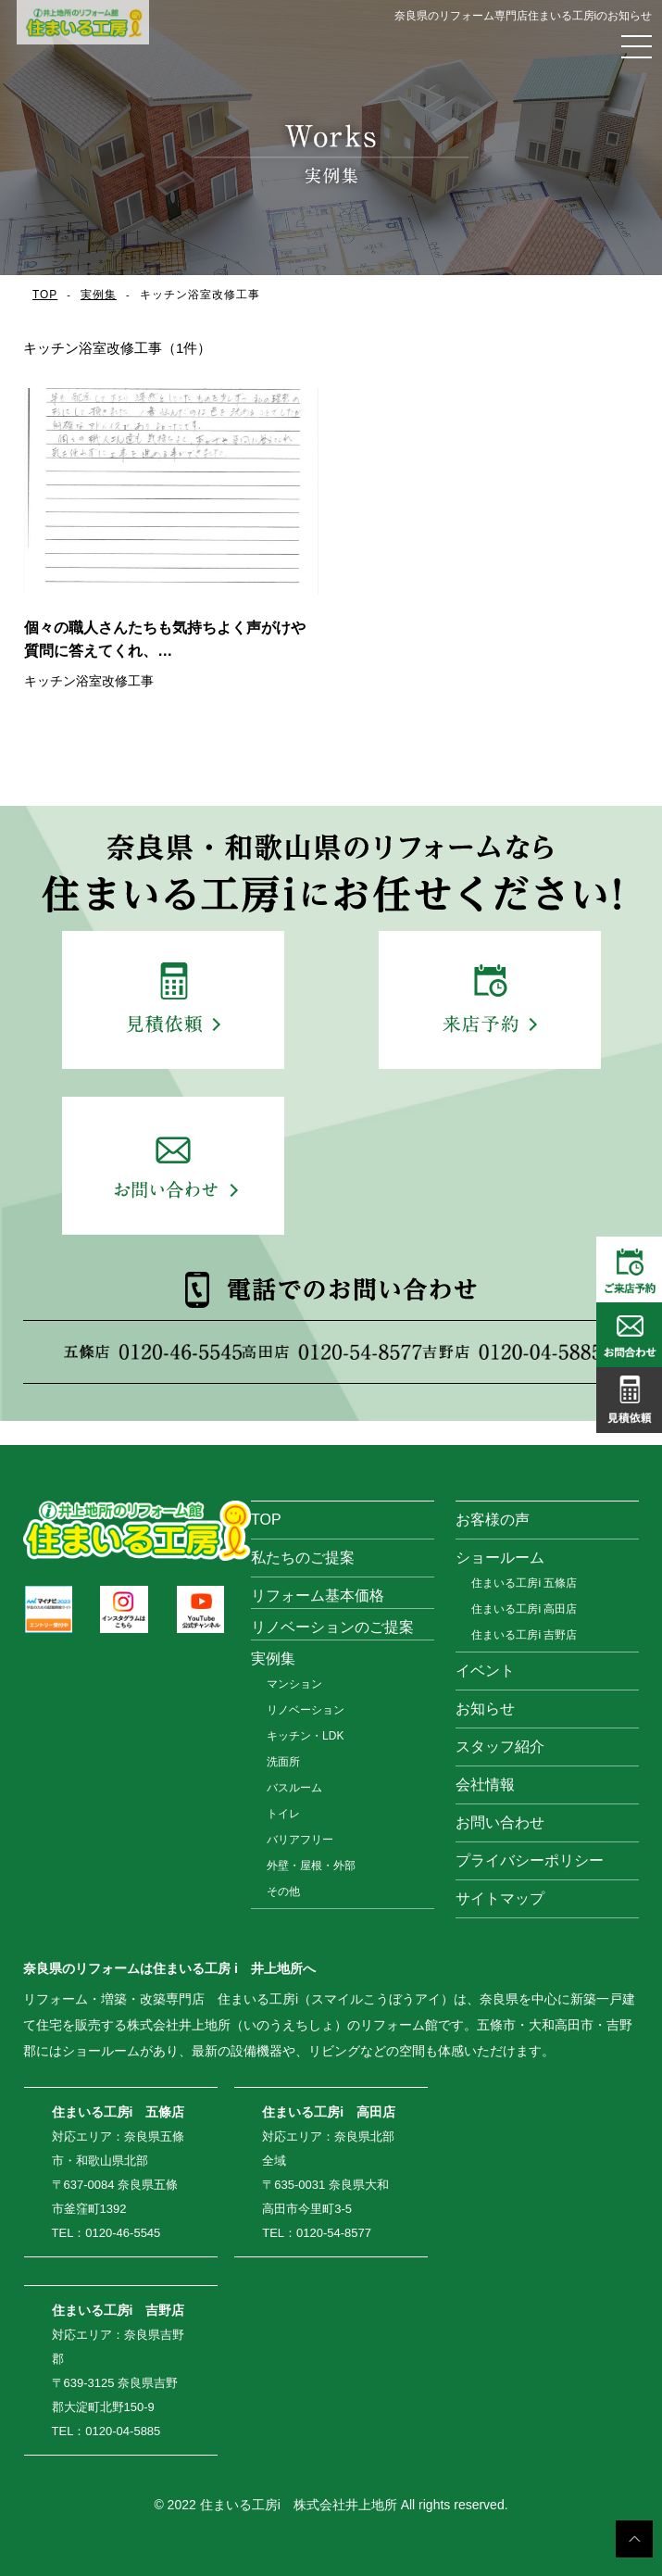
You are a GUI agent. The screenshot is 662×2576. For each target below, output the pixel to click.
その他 (283, 1891)
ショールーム (500, 1557)
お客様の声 (493, 1519)
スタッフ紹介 (500, 1746)
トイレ (283, 1813)
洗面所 (283, 1761)
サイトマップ (500, 1898)
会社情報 (485, 1784)
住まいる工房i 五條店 (524, 1583)
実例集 (99, 294)
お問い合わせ (500, 1822)
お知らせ (485, 1708)
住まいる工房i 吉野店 (524, 1634)
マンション (294, 1684)
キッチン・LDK (305, 1735)
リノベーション (305, 1709)
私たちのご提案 (303, 1557)
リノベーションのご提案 (332, 1627)
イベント (485, 1670)
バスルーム (294, 1787)
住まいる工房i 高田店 (524, 1608)
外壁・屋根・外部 (311, 1865)
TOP (44, 294)
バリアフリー (300, 1839)
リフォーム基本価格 (317, 1595)
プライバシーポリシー (530, 1860)
